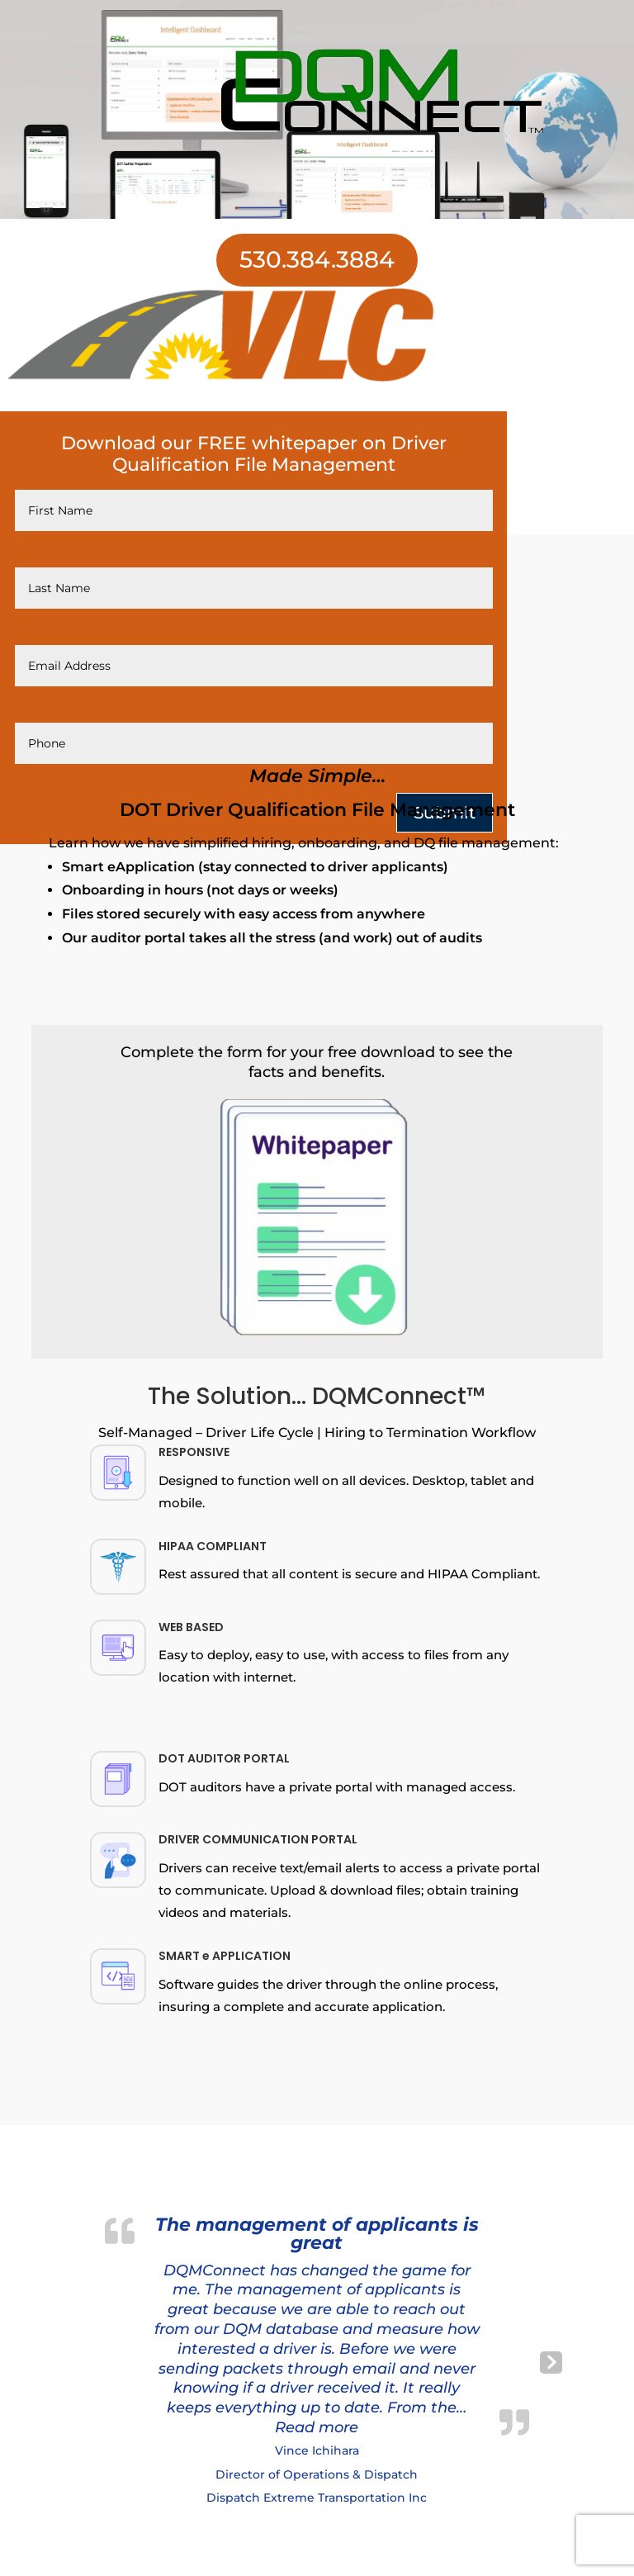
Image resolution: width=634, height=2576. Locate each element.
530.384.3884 (317, 259)
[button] (316, 2426)
